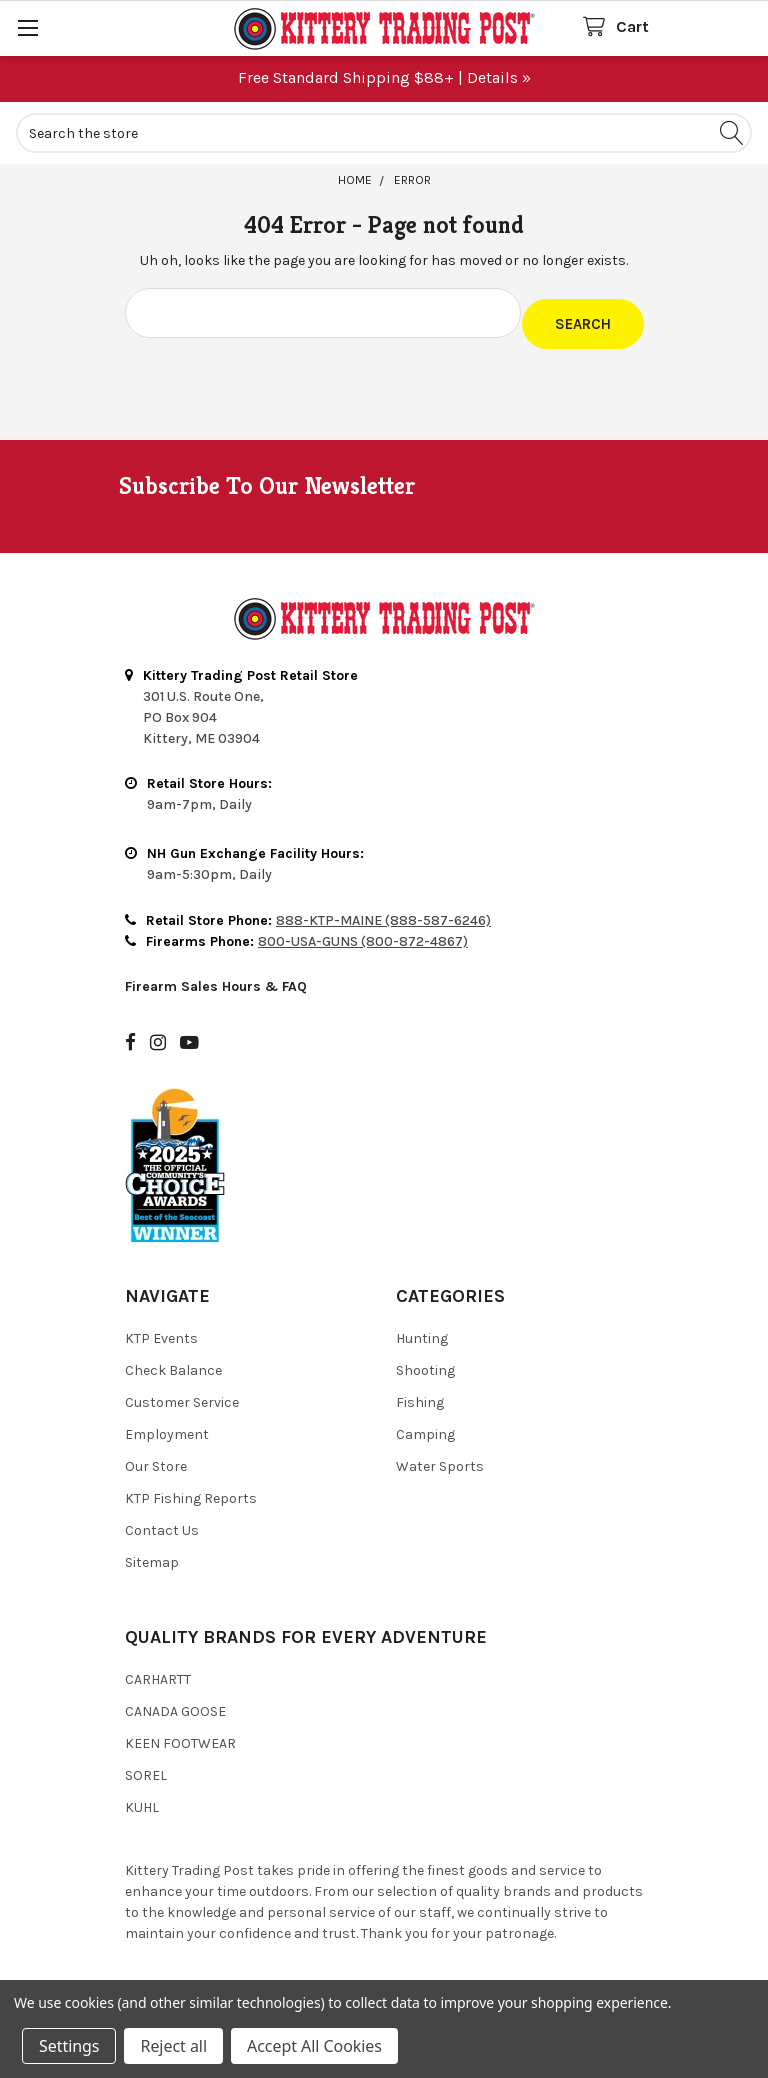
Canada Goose (175, 1701)
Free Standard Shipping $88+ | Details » (384, 77)
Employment (167, 1424)
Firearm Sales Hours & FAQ (216, 976)
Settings (69, 2046)
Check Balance (173, 1360)
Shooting (425, 1360)
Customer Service (182, 1392)
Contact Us (162, 1520)
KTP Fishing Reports (191, 1488)
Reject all (173, 2046)
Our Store (156, 1456)
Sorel (146, 1765)
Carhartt (158, 1669)
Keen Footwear (180, 1733)
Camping (425, 1424)
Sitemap (152, 1552)
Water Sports (440, 1456)
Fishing (420, 1392)
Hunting (422, 1328)
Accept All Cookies (314, 2046)
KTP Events (161, 1328)
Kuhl (142, 1797)
